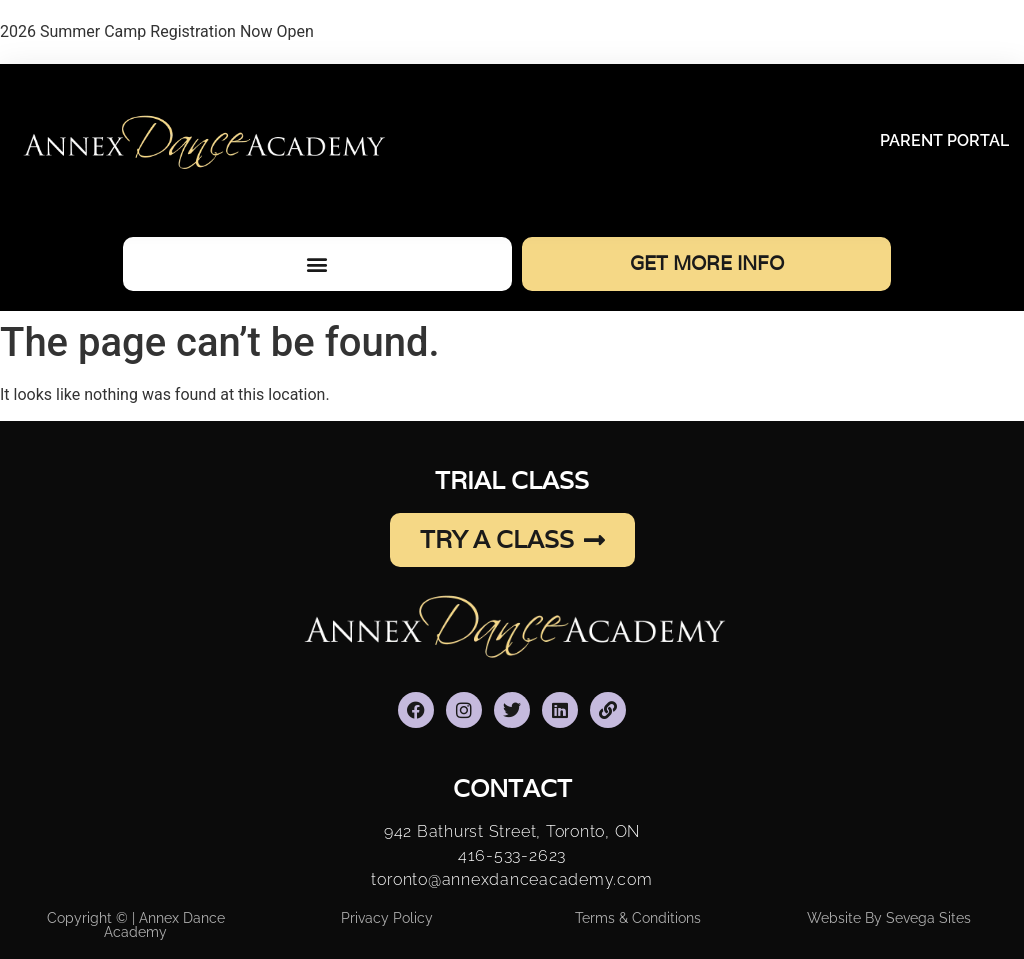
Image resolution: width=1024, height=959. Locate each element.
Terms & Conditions (638, 917)
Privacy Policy (387, 917)
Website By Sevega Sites (889, 917)
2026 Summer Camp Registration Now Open (157, 31)
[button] (317, 263)
